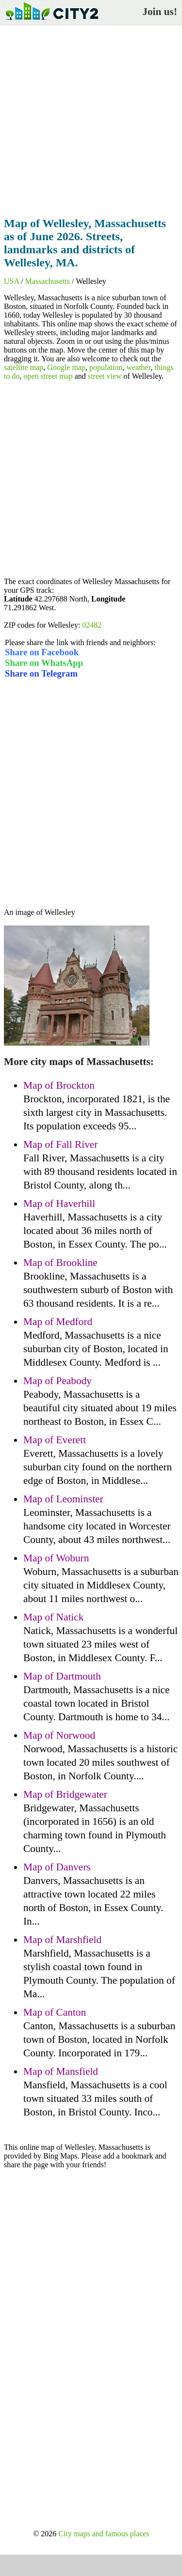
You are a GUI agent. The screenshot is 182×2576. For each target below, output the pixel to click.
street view (105, 376)
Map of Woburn (56, 1558)
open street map (47, 376)
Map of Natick (53, 1617)
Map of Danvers (57, 1867)
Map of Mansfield (60, 2071)
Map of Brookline (60, 1262)
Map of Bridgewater (65, 1794)
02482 (91, 625)
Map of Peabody (57, 1381)
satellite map (23, 367)
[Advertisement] (91, 118)
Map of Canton (54, 2012)
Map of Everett (54, 1440)
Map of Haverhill (59, 1203)
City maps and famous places (103, 2534)
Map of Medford (57, 1321)
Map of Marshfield (62, 1939)
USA (11, 281)
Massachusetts (47, 281)
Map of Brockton (59, 1085)
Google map (66, 367)
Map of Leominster (63, 1499)
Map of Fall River (60, 1144)
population (105, 367)
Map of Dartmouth (62, 1676)
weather (138, 367)
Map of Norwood (59, 1735)
